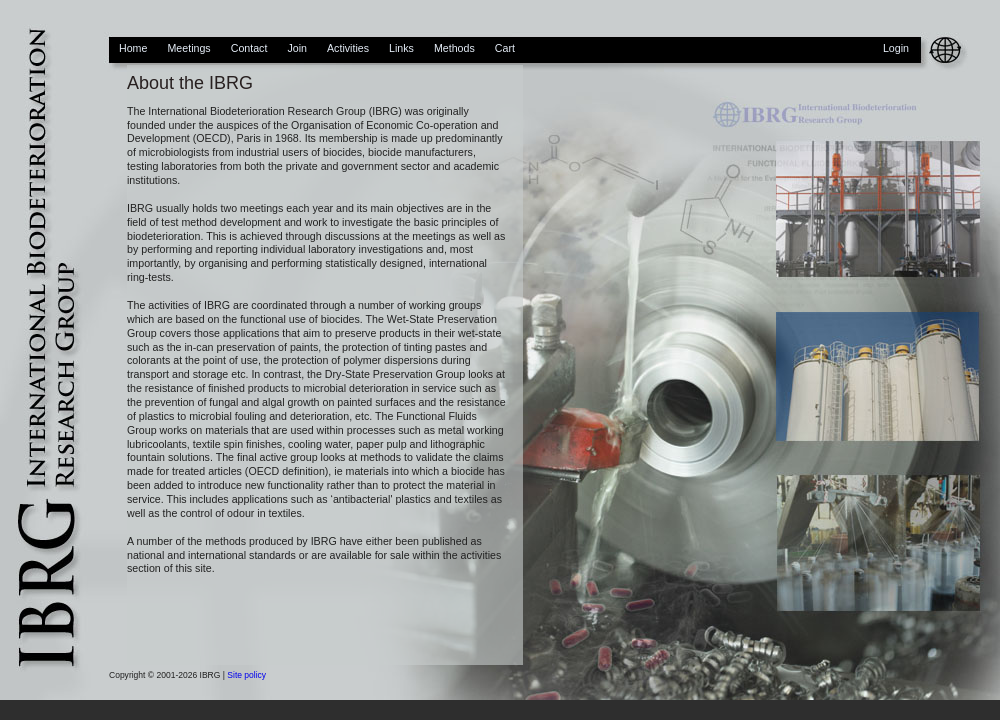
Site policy (246, 675)
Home (133, 48)
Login (896, 48)
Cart (505, 48)
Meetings (188, 48)
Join (297, 48)
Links (401, 48)
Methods (454, 48)
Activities (348, 48)
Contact (249, 48)
